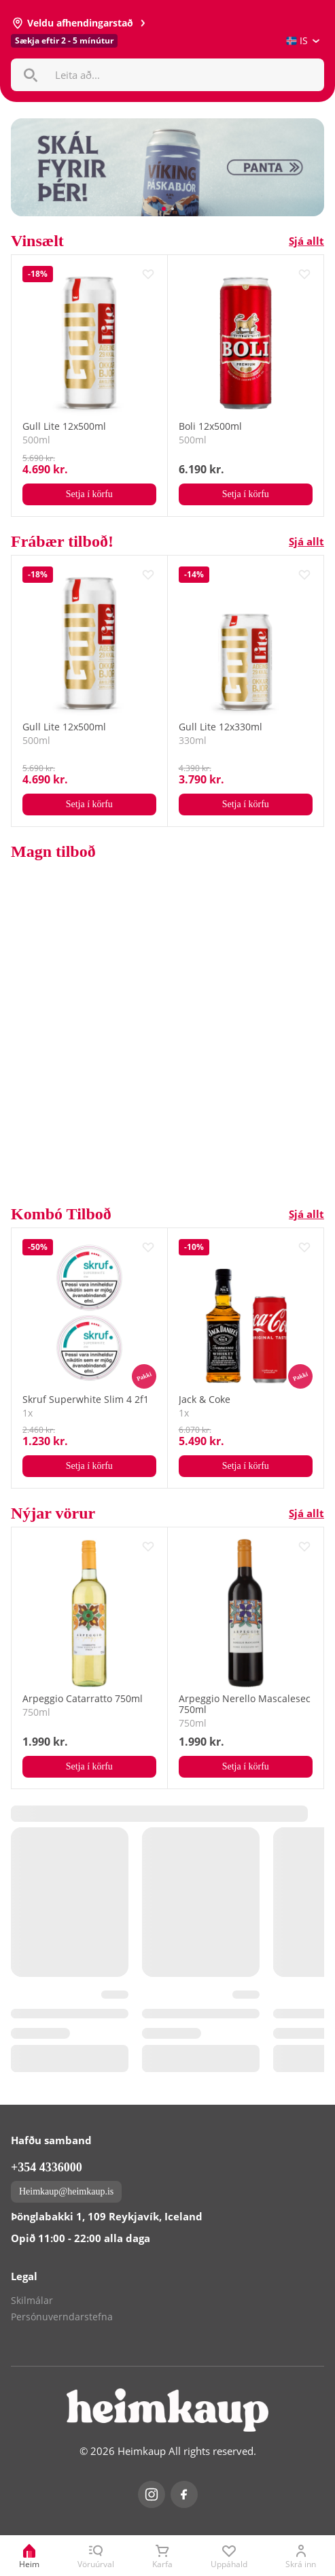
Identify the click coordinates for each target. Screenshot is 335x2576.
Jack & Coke (204, 1399)
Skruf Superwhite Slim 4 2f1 (85, 1399)
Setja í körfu (89, 494)
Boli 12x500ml (210, 426)
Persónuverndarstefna (62, 2316)
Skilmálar (32, 2300)
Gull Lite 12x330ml (220, 727)
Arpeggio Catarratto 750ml (82, 1698)
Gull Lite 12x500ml (64, 426)
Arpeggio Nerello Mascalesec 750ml (245, 1704)
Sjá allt (306, 241)
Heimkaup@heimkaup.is (66, 2191)
